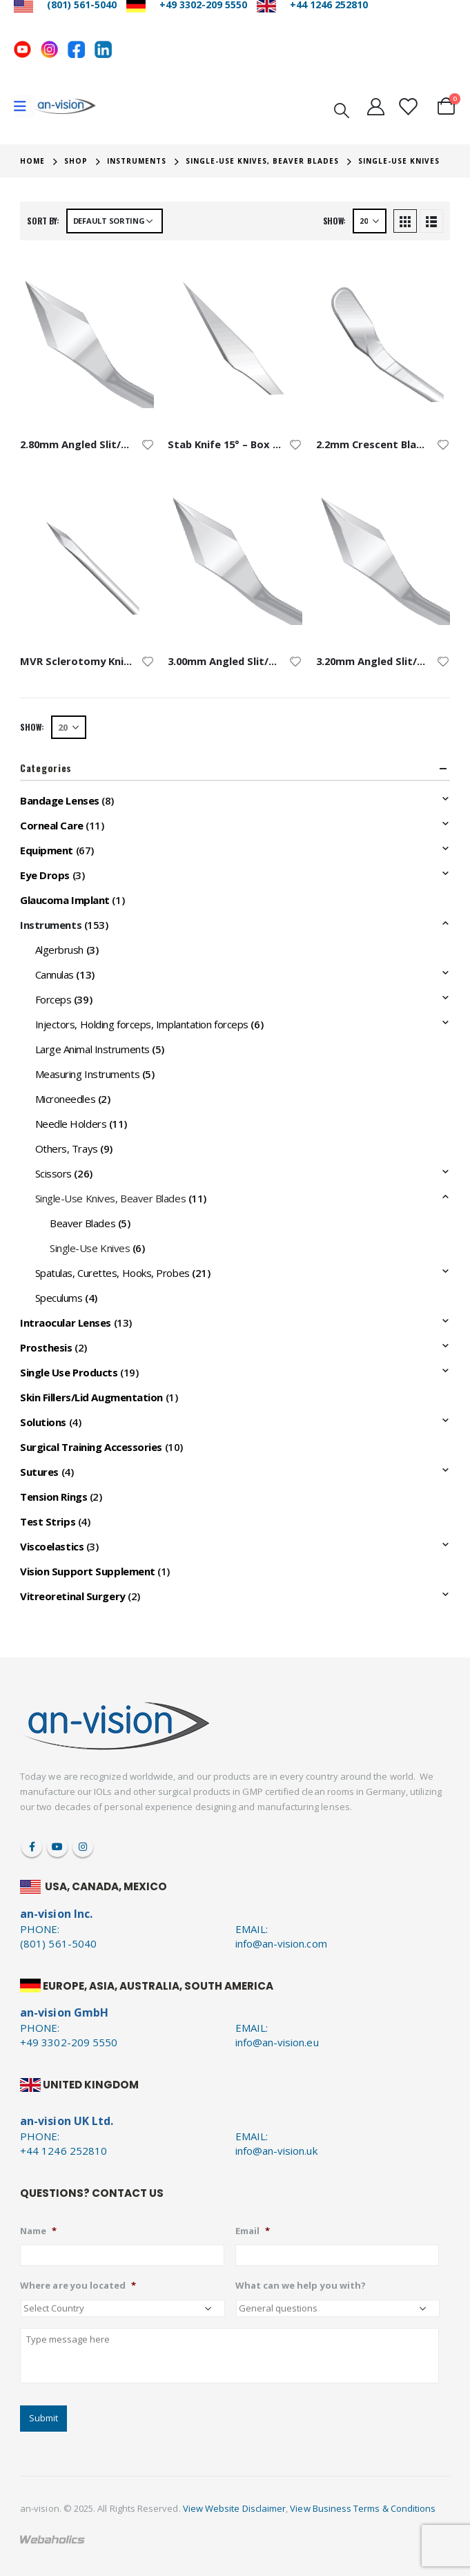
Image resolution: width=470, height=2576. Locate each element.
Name (38, 2231)
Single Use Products (68, 1372)
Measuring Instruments (87, 1074)
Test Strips (47, 1521)
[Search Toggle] (342, 109)
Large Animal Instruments (92, 1049)
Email (252, 2231)
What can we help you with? (300, 2285)
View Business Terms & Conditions (362, 2508)
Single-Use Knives (90, 1248)
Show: (334, 221)
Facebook (31, 1846)
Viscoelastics (52, 1546)
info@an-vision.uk (276, 2150)
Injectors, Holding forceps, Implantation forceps (141, 1024)
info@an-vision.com (281, 1943)
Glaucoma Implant (65, 900)
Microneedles (65, 1099)
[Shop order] (114, 221)
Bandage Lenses (59, 800)
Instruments (50, 925)
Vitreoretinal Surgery (73, 1596)
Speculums (59, 1298)
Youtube (57, 1846)
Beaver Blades (82, 1223)
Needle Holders (71, 1124)
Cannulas (54, 974)
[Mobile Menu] (24, 106)
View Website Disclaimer (234, 2508)
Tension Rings (53, 1496)
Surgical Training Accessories (91, 1447)
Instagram (82, 1846)
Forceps (53, 999)
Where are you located (78, 2285)
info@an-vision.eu (277, 2042)
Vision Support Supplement (87, 1571)
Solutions (43, 1422)
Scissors (53, 1173)
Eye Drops (45, 875)
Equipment (46, 850)
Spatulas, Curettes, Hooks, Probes (112, 1273)
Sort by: (43, 221)
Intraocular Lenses (65, 1322)
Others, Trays (66, 1148)
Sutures (39, 1472)
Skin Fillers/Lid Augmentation (91, 1397)
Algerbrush (59, 950)
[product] (87, 340)
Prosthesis (46, 1347)
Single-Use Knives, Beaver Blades (110, 1198)
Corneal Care (52, 825)
